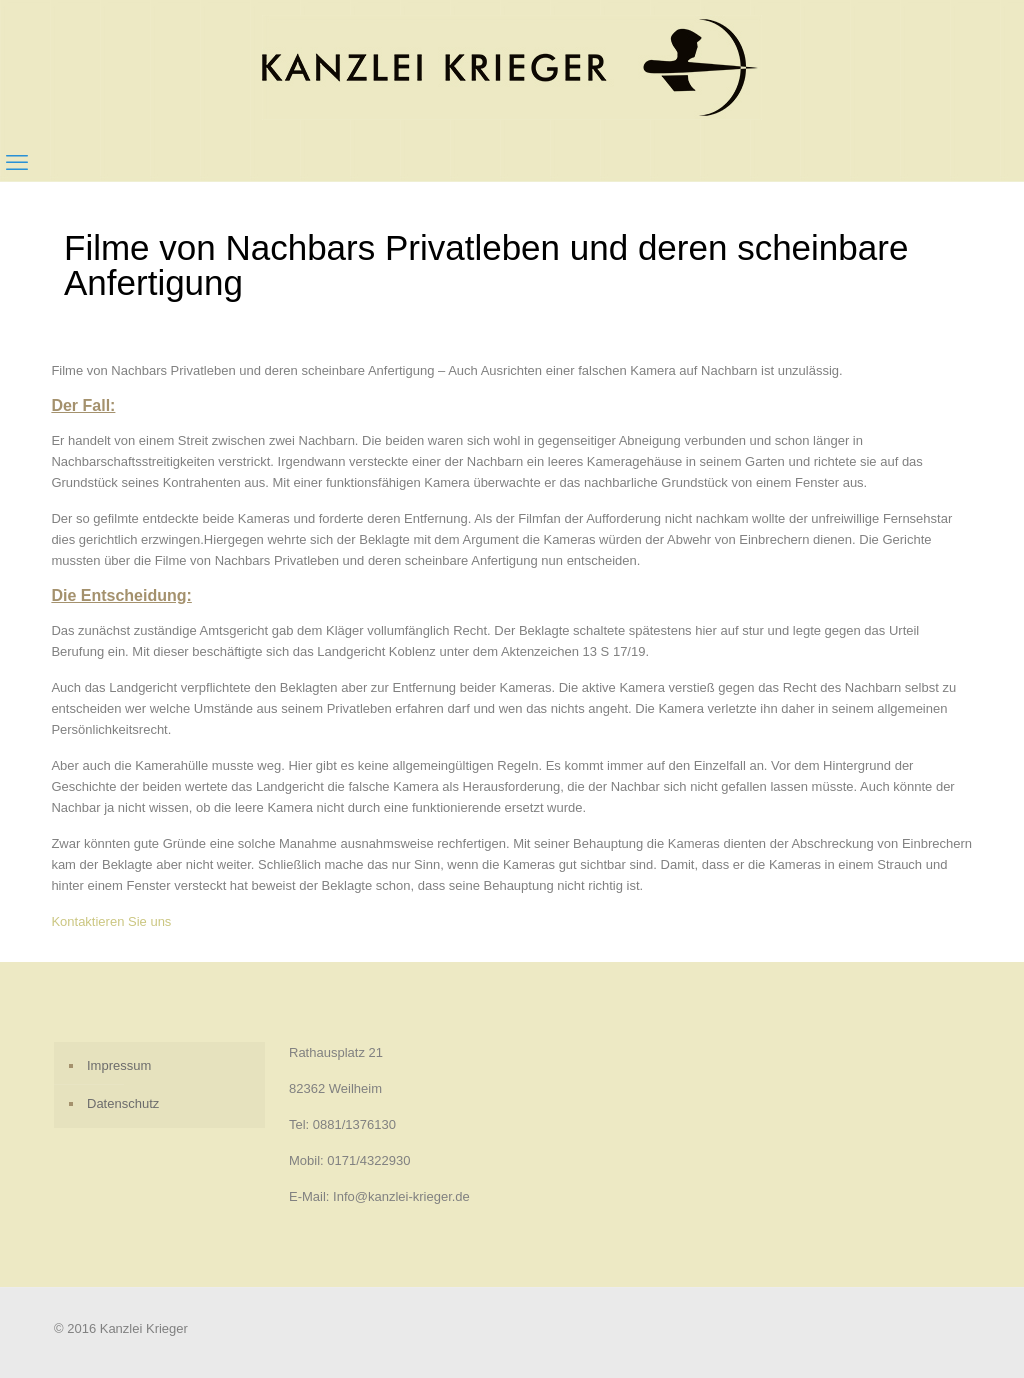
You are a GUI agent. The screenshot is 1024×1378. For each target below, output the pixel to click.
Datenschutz (123, 1103)
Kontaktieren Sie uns (111, 921)
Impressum (119, 1065)
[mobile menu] (17, 163)
